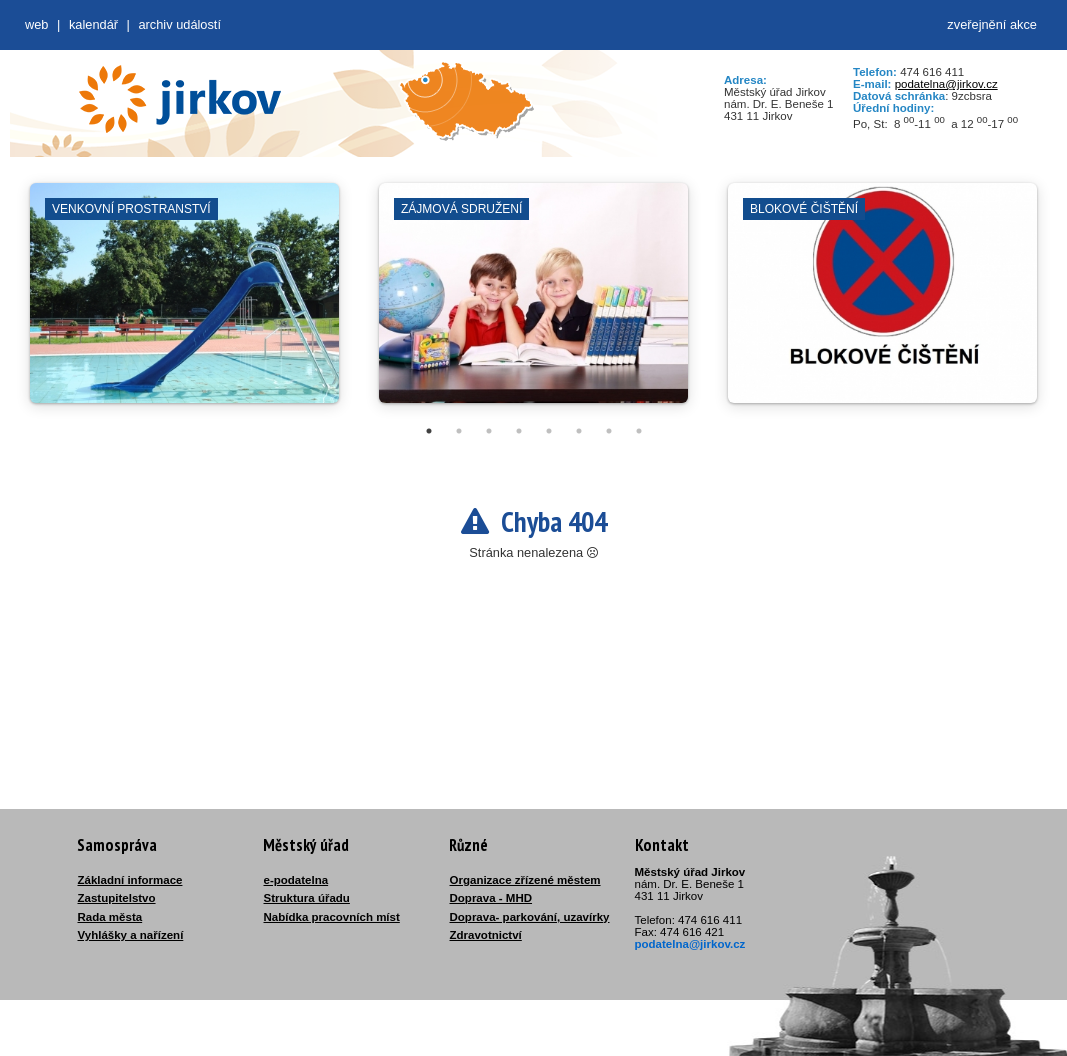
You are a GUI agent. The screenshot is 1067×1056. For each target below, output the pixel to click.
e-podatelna (296, 880)
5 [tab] (549, 431)
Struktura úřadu (307, 898)
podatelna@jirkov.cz (946, 84)
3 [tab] (489, 431)
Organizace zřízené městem (525, 880)
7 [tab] (609, 431)
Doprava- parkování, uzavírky (530, 917)
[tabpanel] (184, 303)
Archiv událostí (179, 24)
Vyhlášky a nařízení (131, 935)
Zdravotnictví (486, 935)
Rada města (110, 917)
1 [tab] (429, 431)
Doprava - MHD (491, 898)
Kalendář (93, 24)
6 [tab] (579, 431)
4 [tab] (519, 431)
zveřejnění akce (992, 24)
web (36, 24)
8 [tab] (639, 431)
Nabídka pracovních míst (332, 917)
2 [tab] (459, 431)
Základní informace (130, 880)
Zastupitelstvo (117, 898)
